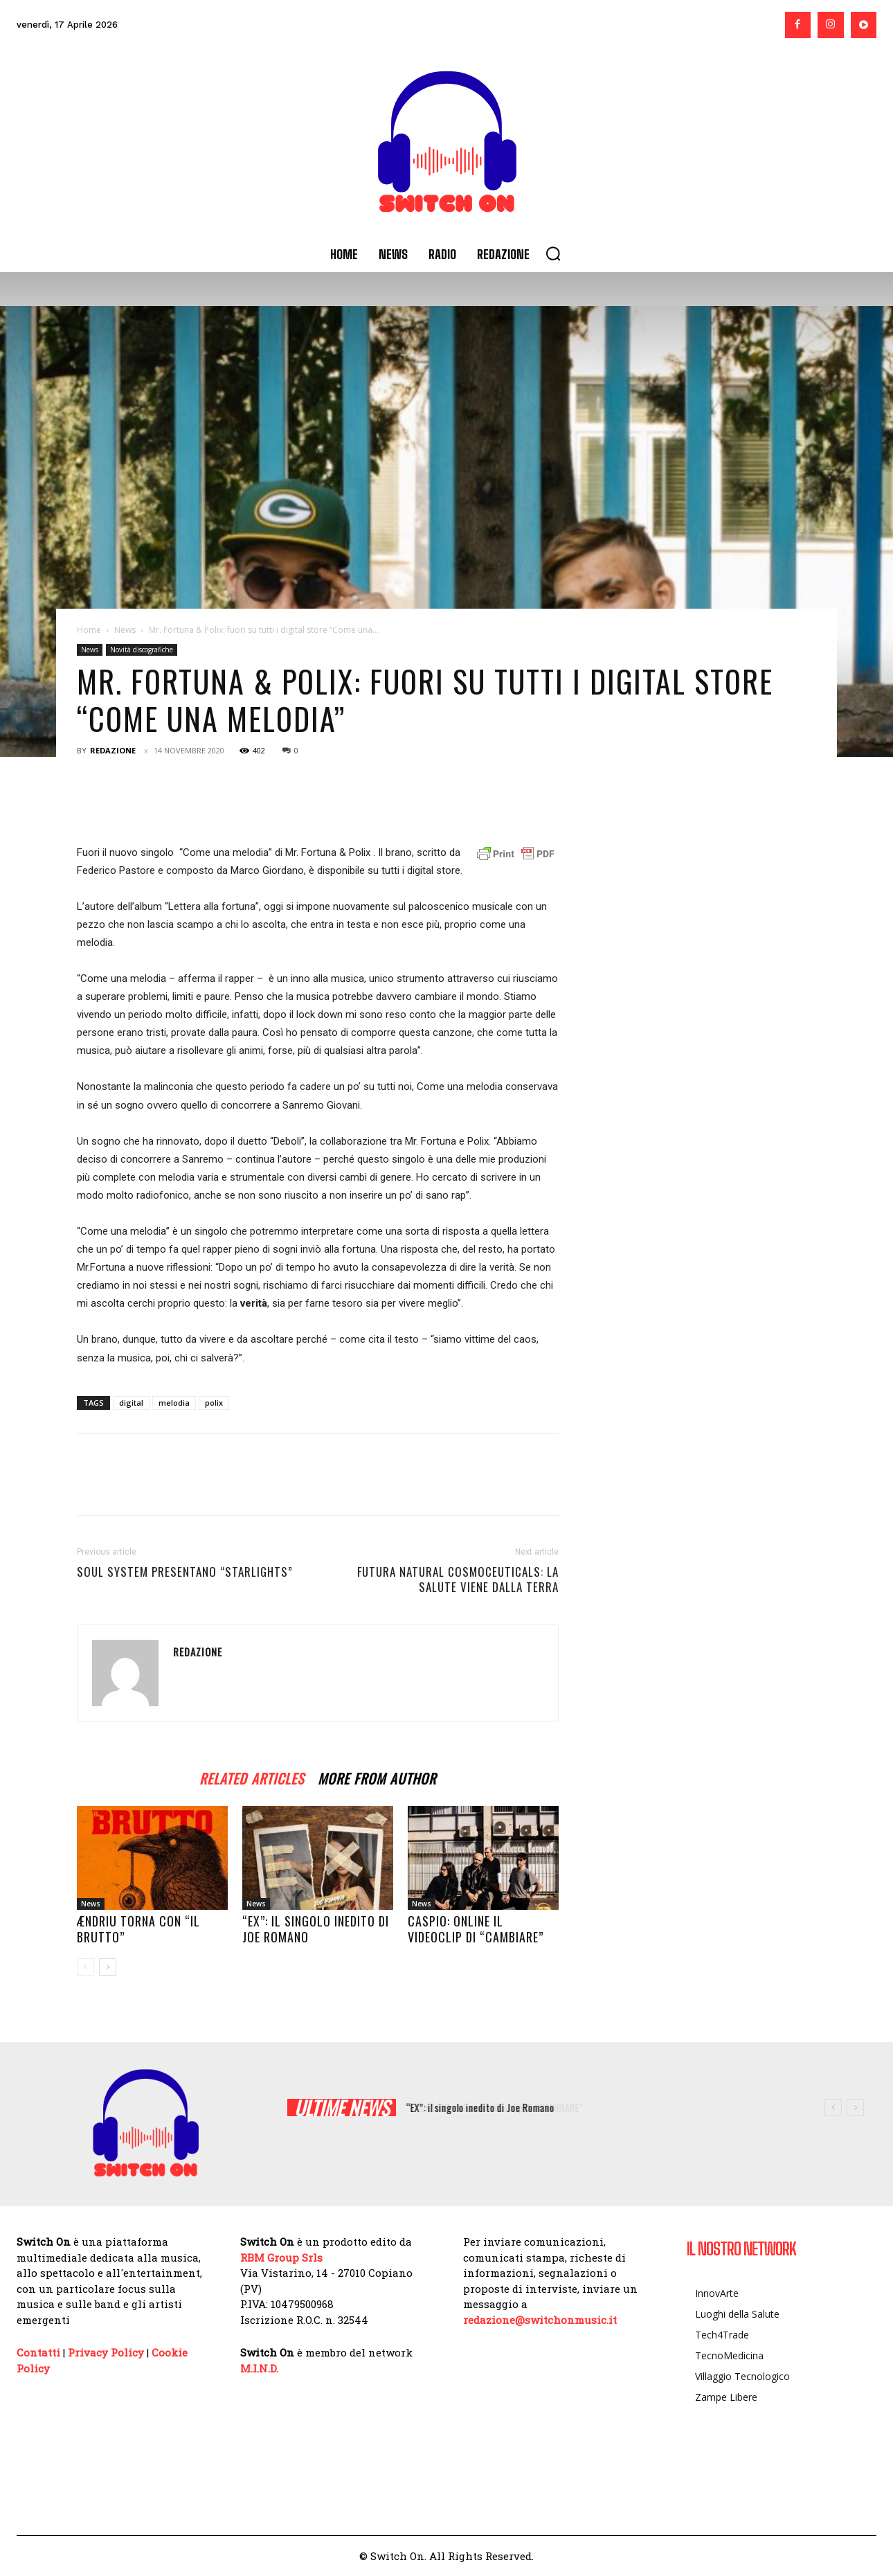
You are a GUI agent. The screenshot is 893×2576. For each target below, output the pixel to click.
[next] (855, 2107)
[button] (553, 253)
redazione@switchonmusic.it (540, 2320)
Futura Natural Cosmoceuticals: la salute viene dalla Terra (458, 1579)
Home (89, 630)
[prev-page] (85, 1967)
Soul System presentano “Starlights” (185, 1572)
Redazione (113, 750)
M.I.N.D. (259, 2368)
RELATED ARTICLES (251, 1776)
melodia (174, 1402)
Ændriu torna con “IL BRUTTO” (138, 1929)
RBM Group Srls (281, 2257)
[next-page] (107, 1967)
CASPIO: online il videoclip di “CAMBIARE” (475, 1929)
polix (214, 1402)
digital (131, 1402)
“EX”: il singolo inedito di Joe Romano (315, 1929)
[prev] (833, 2107)
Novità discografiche (141, 649)
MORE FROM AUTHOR (377, 1776)
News (125, 630)
